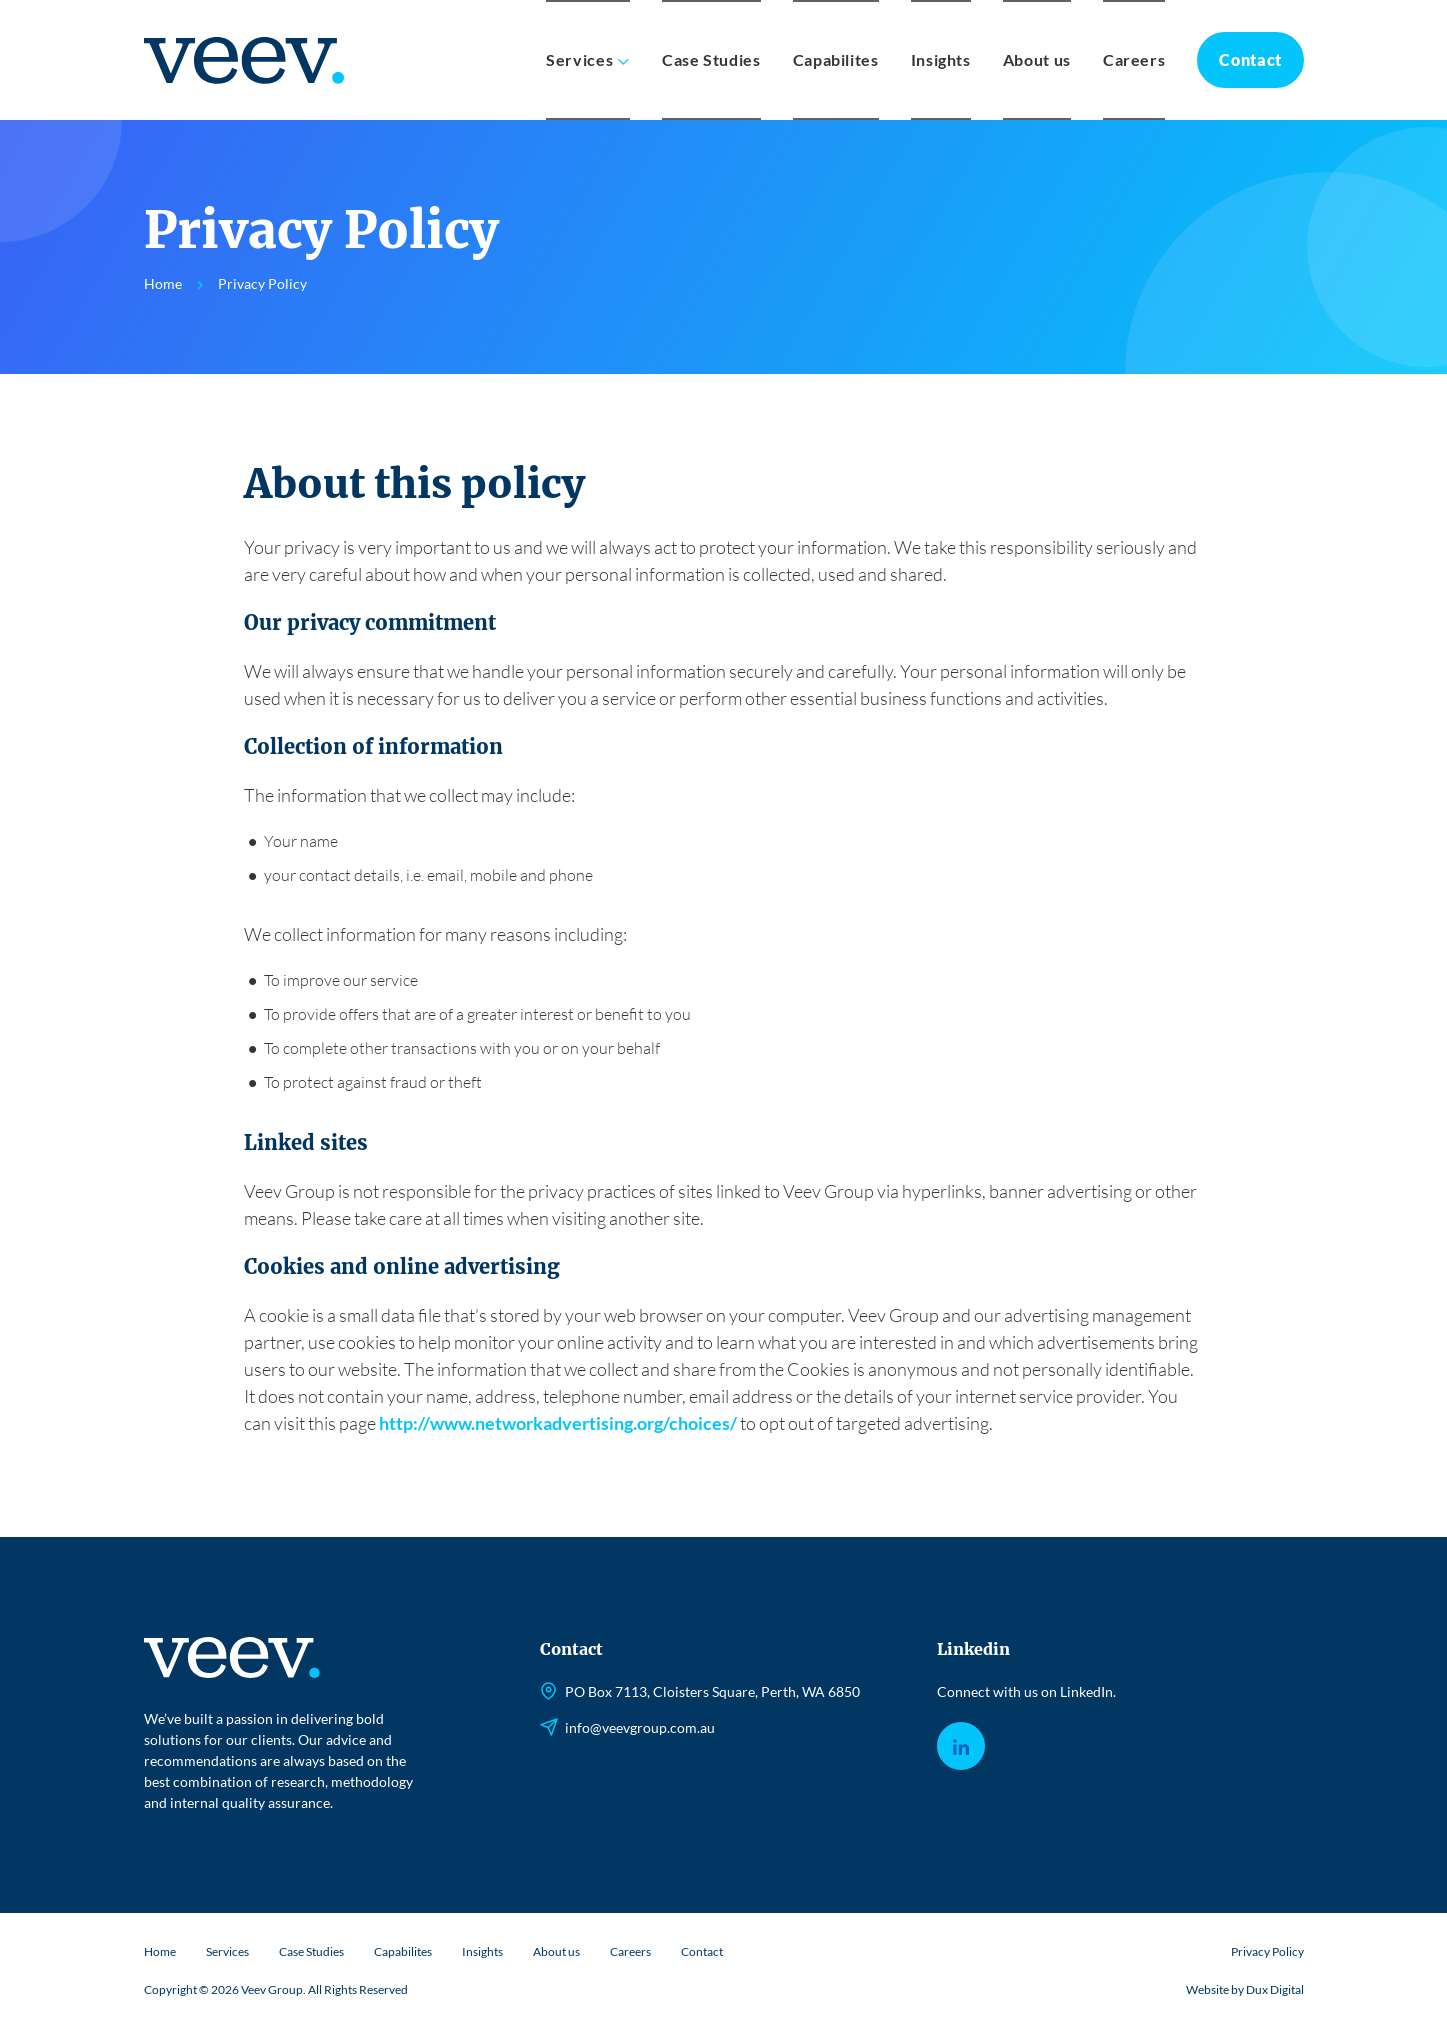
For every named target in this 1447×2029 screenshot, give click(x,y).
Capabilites (836, 59)
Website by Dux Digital (1245, 1989)
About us (1037, 59)
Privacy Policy (1267, 1951)
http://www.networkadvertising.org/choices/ (558, 1423)
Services (579, 59)
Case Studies (711, 59)
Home (160, 1951)
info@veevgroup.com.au (640, 1727)
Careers (1134, 59)
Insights (941, 59)
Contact (1250, 59)
